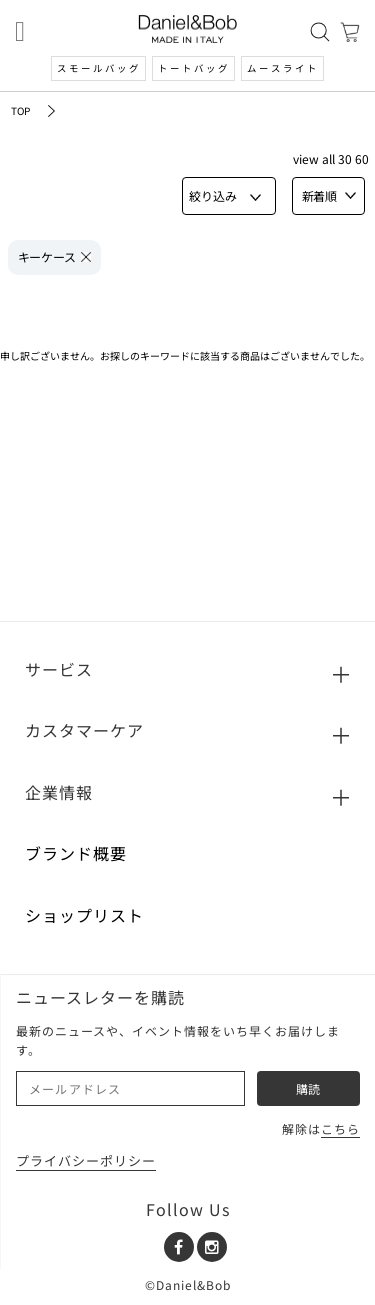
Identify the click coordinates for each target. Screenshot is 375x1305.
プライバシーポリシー (86, 1160)
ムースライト (283, 68)
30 (345, 158)
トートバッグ (194, 68)
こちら (340, 1128)
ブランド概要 (76, 853)
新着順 (329, 195)
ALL (328, 158)
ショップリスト (84, 915)
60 (362, 158)
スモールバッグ (99, 68)
